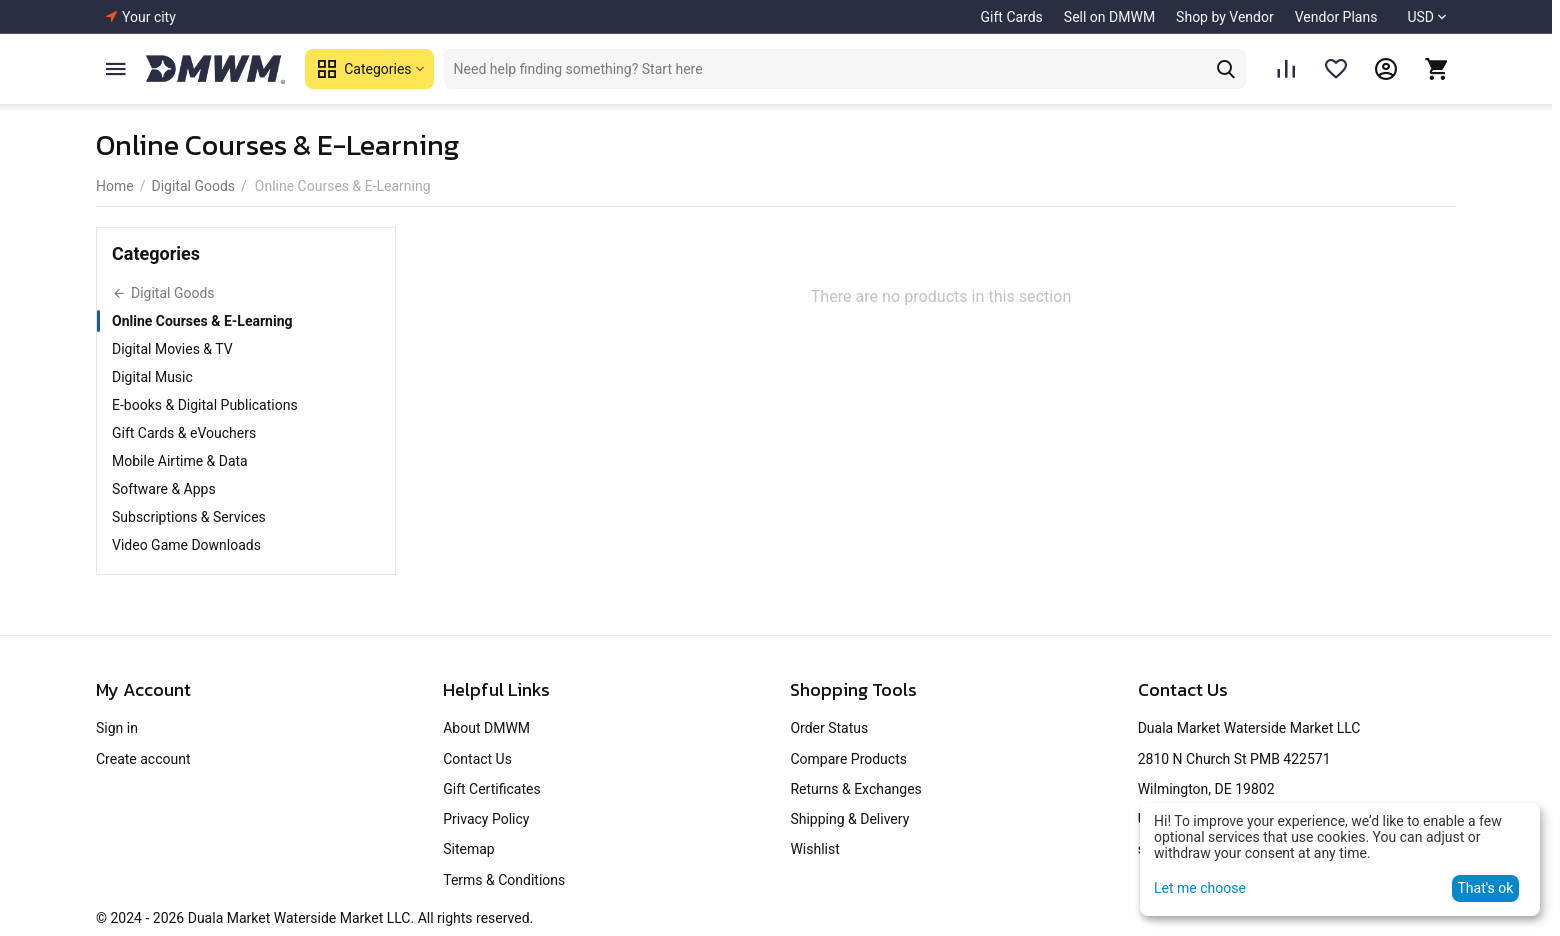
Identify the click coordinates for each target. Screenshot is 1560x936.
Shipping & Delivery (849, 819)
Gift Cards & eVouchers (184, 433)
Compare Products (848, 759)
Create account (143, 759)
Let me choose (1200, 888)
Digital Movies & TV (172, 349)
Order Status (829, 728)
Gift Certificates (491, 789)
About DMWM (486, 728)
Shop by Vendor (1225, 17)
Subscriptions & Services (189, 517)
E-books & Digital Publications (205, 405)
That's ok (1485, 888)
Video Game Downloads (186, 545)
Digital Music (152, 377)
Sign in (117, 728)
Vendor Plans (1336, 17)
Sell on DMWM (1109, 17)
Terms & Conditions (504, 880)
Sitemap (468, 849)
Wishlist (814, 849)
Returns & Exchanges (855, 789)
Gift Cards (1012, 17)
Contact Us (477, 759)
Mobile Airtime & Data (180, 461)
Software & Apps (164, 489)
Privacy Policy (486, 819)
